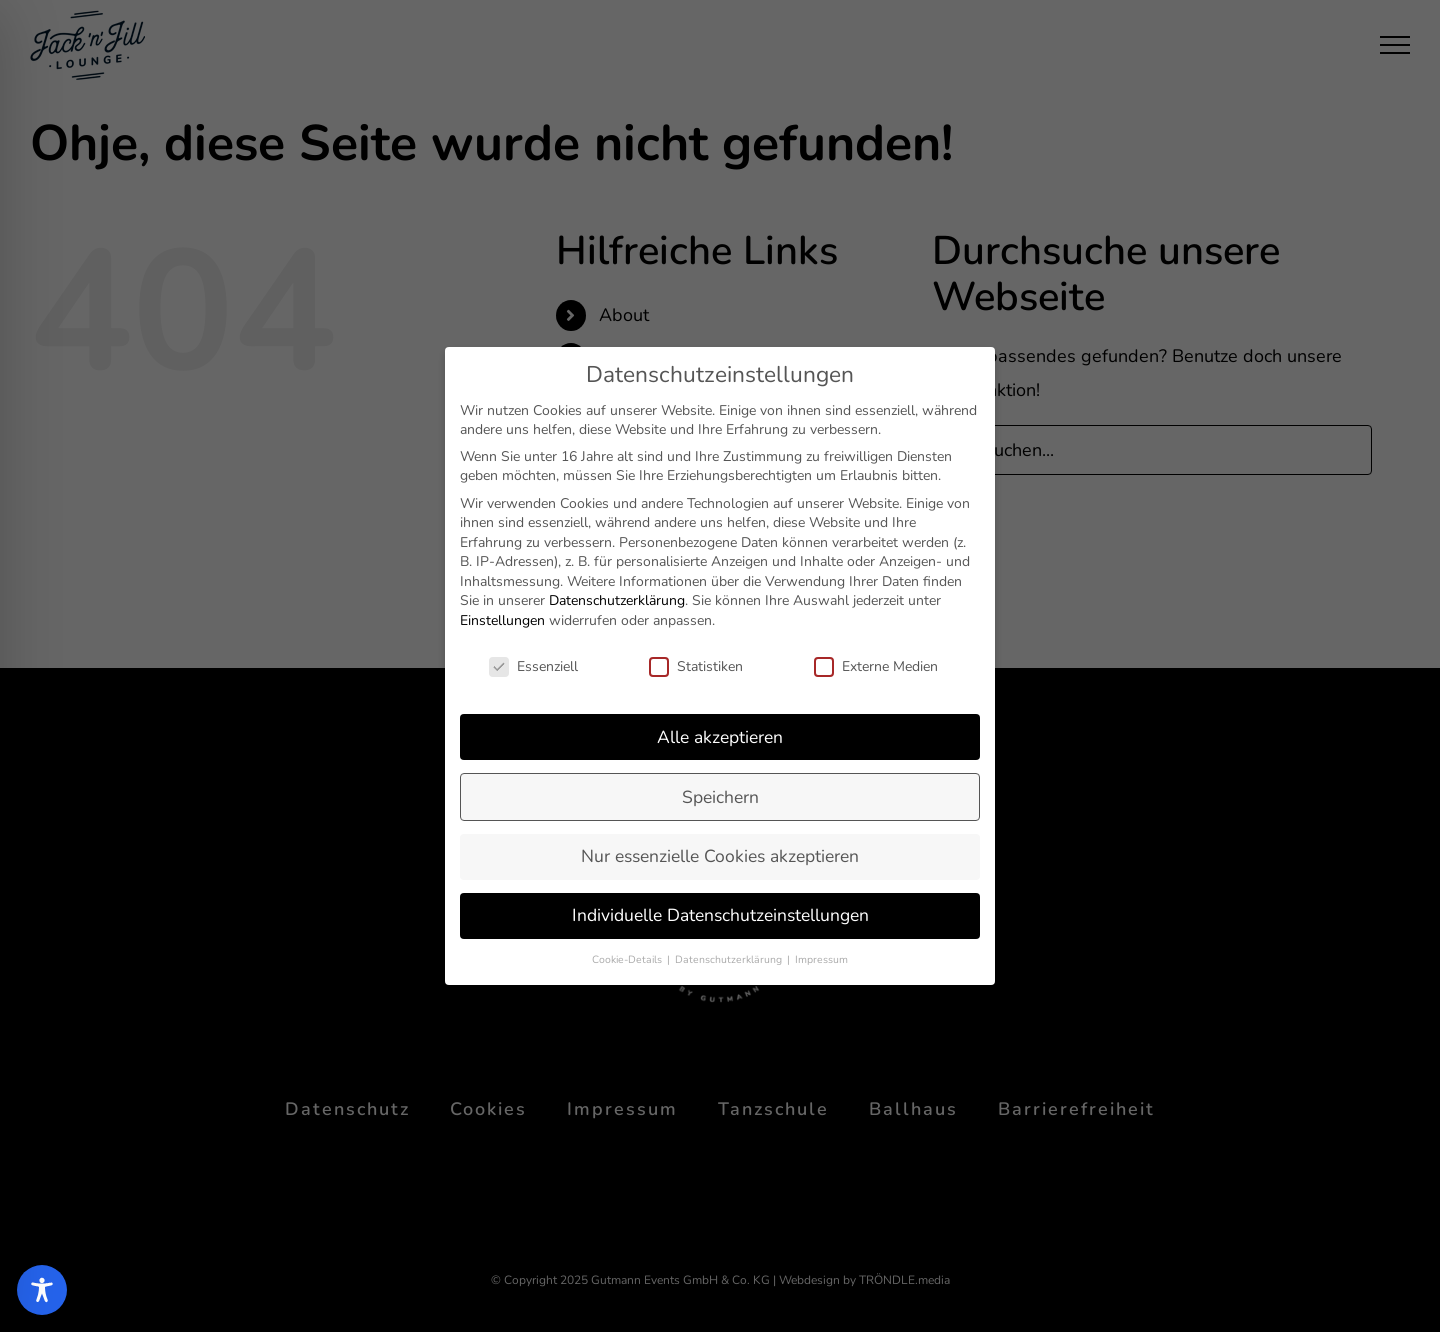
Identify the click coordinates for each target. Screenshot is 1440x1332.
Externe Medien (876, 666)
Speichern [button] (720, 797)
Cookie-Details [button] (628, 959)
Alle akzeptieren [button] (720, 737)
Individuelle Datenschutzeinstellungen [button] (720, 915)
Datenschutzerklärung (617, 600)
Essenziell (533, 666)
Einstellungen (502, 620)
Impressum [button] (821, 959)
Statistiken (696, 666)
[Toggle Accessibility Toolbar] (42, 1290)
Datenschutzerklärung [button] (730, 959)
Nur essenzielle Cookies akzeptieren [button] (720, 856)
